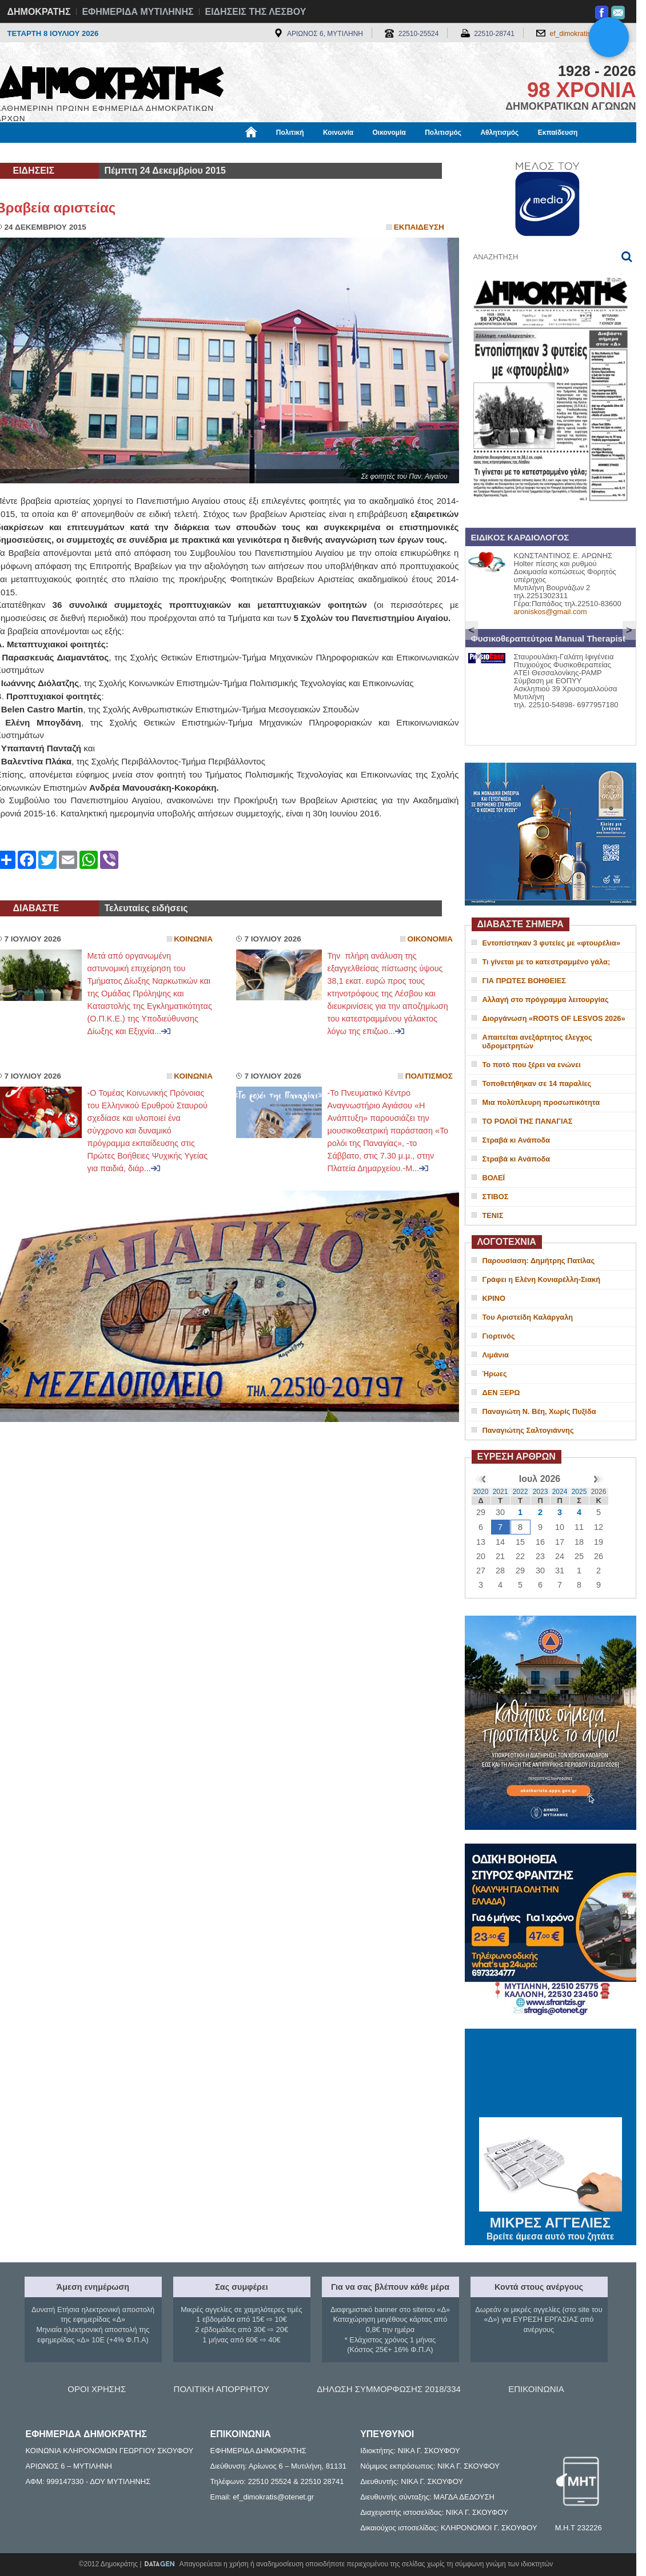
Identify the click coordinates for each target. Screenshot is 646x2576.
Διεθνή (275, 153)
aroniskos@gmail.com (550, 611)
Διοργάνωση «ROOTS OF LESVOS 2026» (553, 1018)
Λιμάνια (495, 1355)
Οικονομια (430, 939)
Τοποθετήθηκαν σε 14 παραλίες (537, 1083)
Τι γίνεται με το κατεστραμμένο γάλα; (546, 962)
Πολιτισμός (443, 133)
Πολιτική (290, 133)
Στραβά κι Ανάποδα (516, 1140)
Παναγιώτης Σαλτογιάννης (528, 1430)
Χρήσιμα (232, 153)
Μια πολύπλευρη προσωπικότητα (541, 1102)
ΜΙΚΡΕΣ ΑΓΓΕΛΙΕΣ (550, 2220)
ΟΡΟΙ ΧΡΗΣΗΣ (96, 2389)
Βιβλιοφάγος (141, 153)
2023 (540, 1492)
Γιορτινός (498, 1336)
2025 (579, 1492)
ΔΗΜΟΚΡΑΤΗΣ (39, 12)
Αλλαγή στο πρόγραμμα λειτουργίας (545, 999)
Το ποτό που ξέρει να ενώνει (531, 1064)
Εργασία (87, 153)
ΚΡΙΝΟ (494, 1298)
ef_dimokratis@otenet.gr (587, 34)
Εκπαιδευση (419, 227)
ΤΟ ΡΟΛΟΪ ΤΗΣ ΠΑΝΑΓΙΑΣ (527, 1121)
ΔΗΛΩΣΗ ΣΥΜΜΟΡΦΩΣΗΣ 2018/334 (389, 2389)
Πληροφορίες (327, 153)
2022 (520, 1492)
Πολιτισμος (429, 1076)
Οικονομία (389, 133)
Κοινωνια (193, 939)
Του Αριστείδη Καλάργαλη (527, 1317)
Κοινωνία (338, 133)
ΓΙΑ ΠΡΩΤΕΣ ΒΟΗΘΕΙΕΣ (524, 980)
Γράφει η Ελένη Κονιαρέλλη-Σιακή (541, 1279)
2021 (500, 1492)
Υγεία (190, 153)
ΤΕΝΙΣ (493, 1215)
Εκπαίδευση (558, 133)
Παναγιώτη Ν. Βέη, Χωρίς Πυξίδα (539, 1411)
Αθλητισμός (499, 133)
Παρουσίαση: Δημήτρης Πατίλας (538, 1260)
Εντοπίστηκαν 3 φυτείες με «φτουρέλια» (551, 943)
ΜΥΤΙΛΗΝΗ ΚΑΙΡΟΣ (550, 2074)
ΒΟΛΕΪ (493, 1177)
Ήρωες (494, 1373)
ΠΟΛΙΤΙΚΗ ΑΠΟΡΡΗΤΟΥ (221, 2389)
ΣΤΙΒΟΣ (495, 1196)
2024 (560, 1492)
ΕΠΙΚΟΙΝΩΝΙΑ (536, 2389)
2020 (481, 1492)
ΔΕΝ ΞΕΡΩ (501, 1392)
